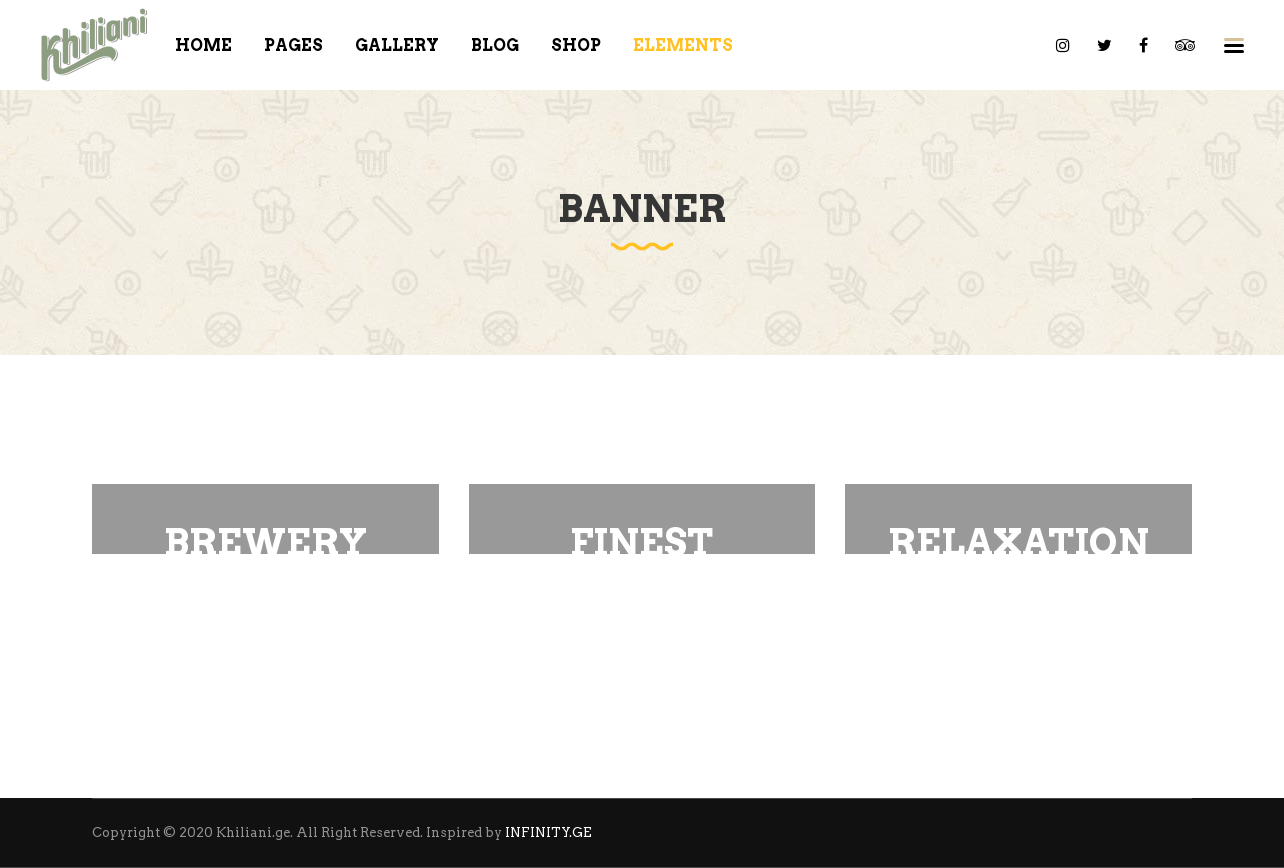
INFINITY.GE (548, 832)
